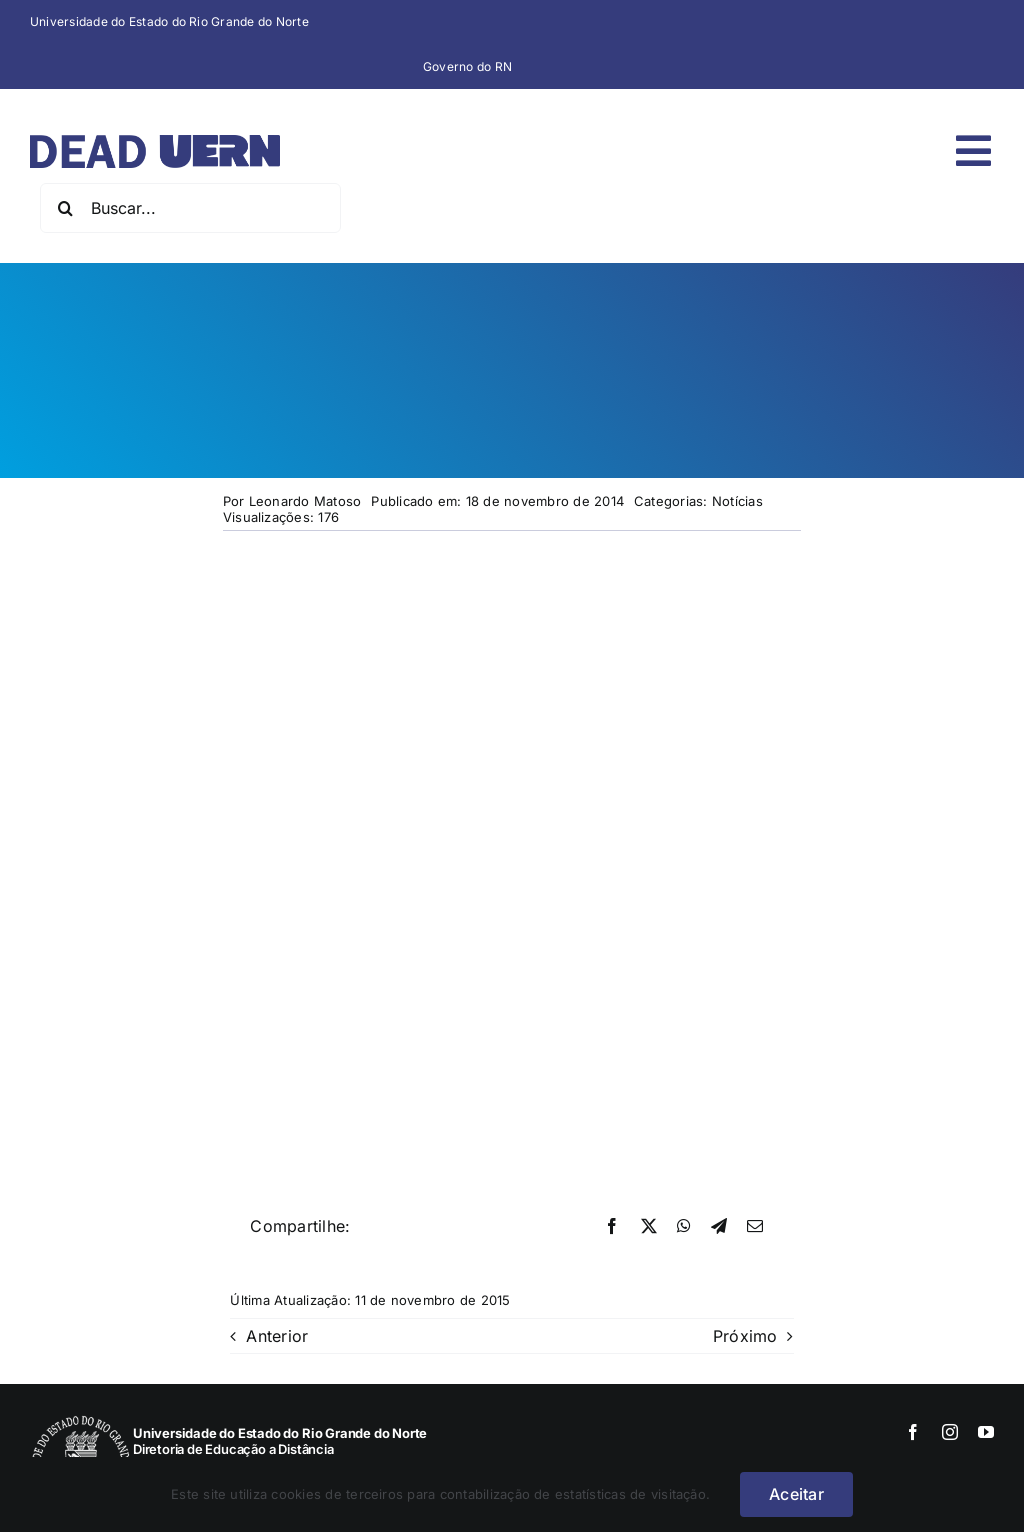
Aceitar (796, 1494)
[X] (649, 1227)
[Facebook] (612, 1227)
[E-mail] (755, 1227)
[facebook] (913, 1432)
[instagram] (950, 1432)
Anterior (277, 1336)
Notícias (737, 501)
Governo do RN (467, 66)
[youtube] (986, 1432)
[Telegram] (719, 1227)
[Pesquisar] (65, 208)
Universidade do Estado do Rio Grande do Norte (169, 21)
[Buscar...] (190, 208)
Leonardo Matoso (305, 501)
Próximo (745, 1336)
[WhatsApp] (684, 1227)
